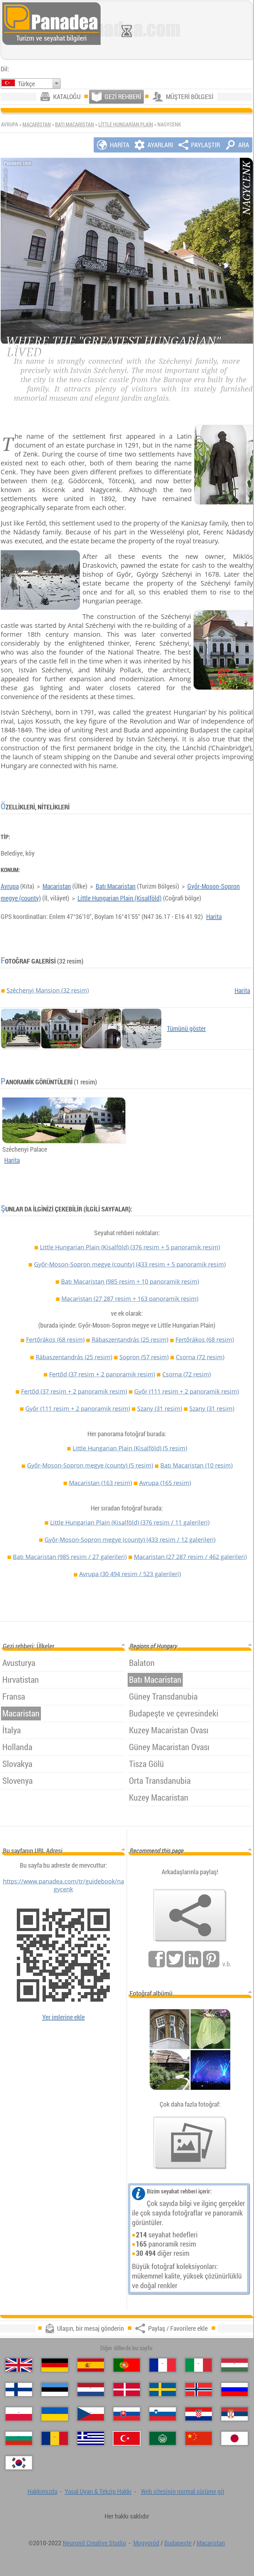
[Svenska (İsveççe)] (162, 2389)
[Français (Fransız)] (162, 2365)
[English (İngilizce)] (19, 2365)
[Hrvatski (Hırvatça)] (198, 2414)
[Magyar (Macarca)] (234, 2365)
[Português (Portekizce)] (127, 2365)
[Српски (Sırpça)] (234, 2414)
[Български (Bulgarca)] (19, 2438)
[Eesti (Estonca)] (55, 2389)
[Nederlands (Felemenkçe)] (91, 2389)
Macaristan (36, 124)
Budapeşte (178, 2542)
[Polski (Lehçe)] (19, 2414)
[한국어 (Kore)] (19, 2463)
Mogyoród (146, 2542)
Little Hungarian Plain (125, 124)
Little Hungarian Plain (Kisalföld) (120, 898)
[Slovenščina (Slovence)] (162, 2414)
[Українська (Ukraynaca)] (55, 2414)
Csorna (200, 1357)
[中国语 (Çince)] (198, 2438)
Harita (214, 916)
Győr (186, 1391)
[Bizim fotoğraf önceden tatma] (190, 2143)
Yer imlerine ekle (63, 2017)
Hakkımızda (42, 2491)
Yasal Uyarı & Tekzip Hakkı (98, 2491)
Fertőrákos (55, 1339)
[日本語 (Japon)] (234, 2438)
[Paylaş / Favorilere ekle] (190, 1915)
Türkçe (26, 83)
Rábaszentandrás (130, 1339)
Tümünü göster (186, 1028)
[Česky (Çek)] (91, 2414)
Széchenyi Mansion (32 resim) (48, 990)
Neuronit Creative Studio (94, 2542)
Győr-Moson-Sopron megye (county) (130, 1264)
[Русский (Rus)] (234, 2389)
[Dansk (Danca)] (127, 2389)
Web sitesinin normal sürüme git (182, 2491)
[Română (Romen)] (55, 2438)
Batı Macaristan (74, 124)
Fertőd (102, 1374)
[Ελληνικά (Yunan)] (91, 2438)
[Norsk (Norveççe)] (198, 2389)
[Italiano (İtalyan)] (198, 2365)
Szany (159, 1408)
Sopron (144, 1357)
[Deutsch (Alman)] (55, 2365)
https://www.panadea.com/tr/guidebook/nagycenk (63, 1885)
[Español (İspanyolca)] (91, 2365)
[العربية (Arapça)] (162, 2438)
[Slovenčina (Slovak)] (127, 2414)
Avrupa (10, 886)
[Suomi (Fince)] (19, 2389)
